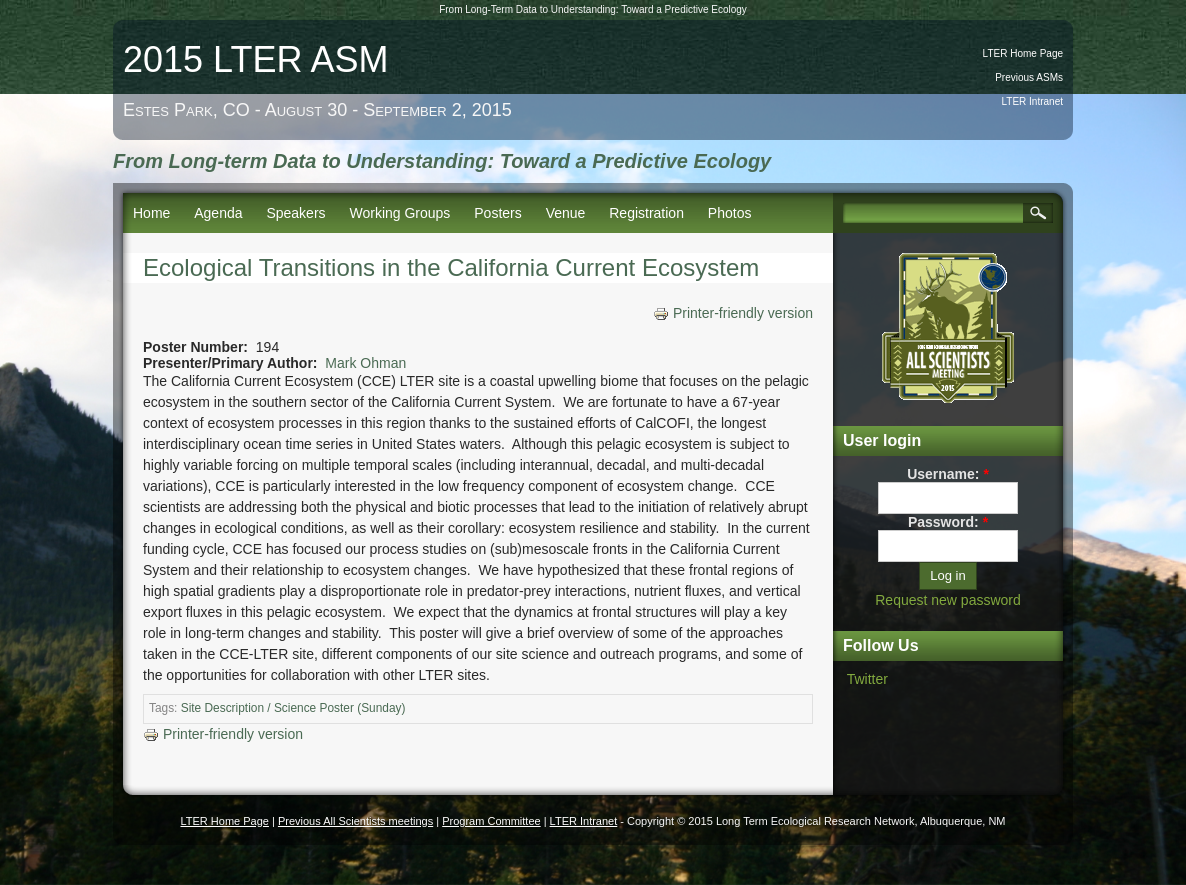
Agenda (218, 213)
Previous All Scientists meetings (355, 821)
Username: (948, 474)
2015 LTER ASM (255, 59)
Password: (948, 522)
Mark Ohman (365, 363)
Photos (730, 213)
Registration (646, 213)
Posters (497, 213)
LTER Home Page (1023, 53)
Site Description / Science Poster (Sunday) (293, 708)
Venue (566, 213)
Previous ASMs (1029, 77)
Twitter (867, 679)
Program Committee (491, 821)
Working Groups (399, 213)
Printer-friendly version (733, 313)
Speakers (295, 213)
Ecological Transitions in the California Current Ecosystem (451, 267)
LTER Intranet (1032, 101)
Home (151, 213)
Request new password (948, 600)
